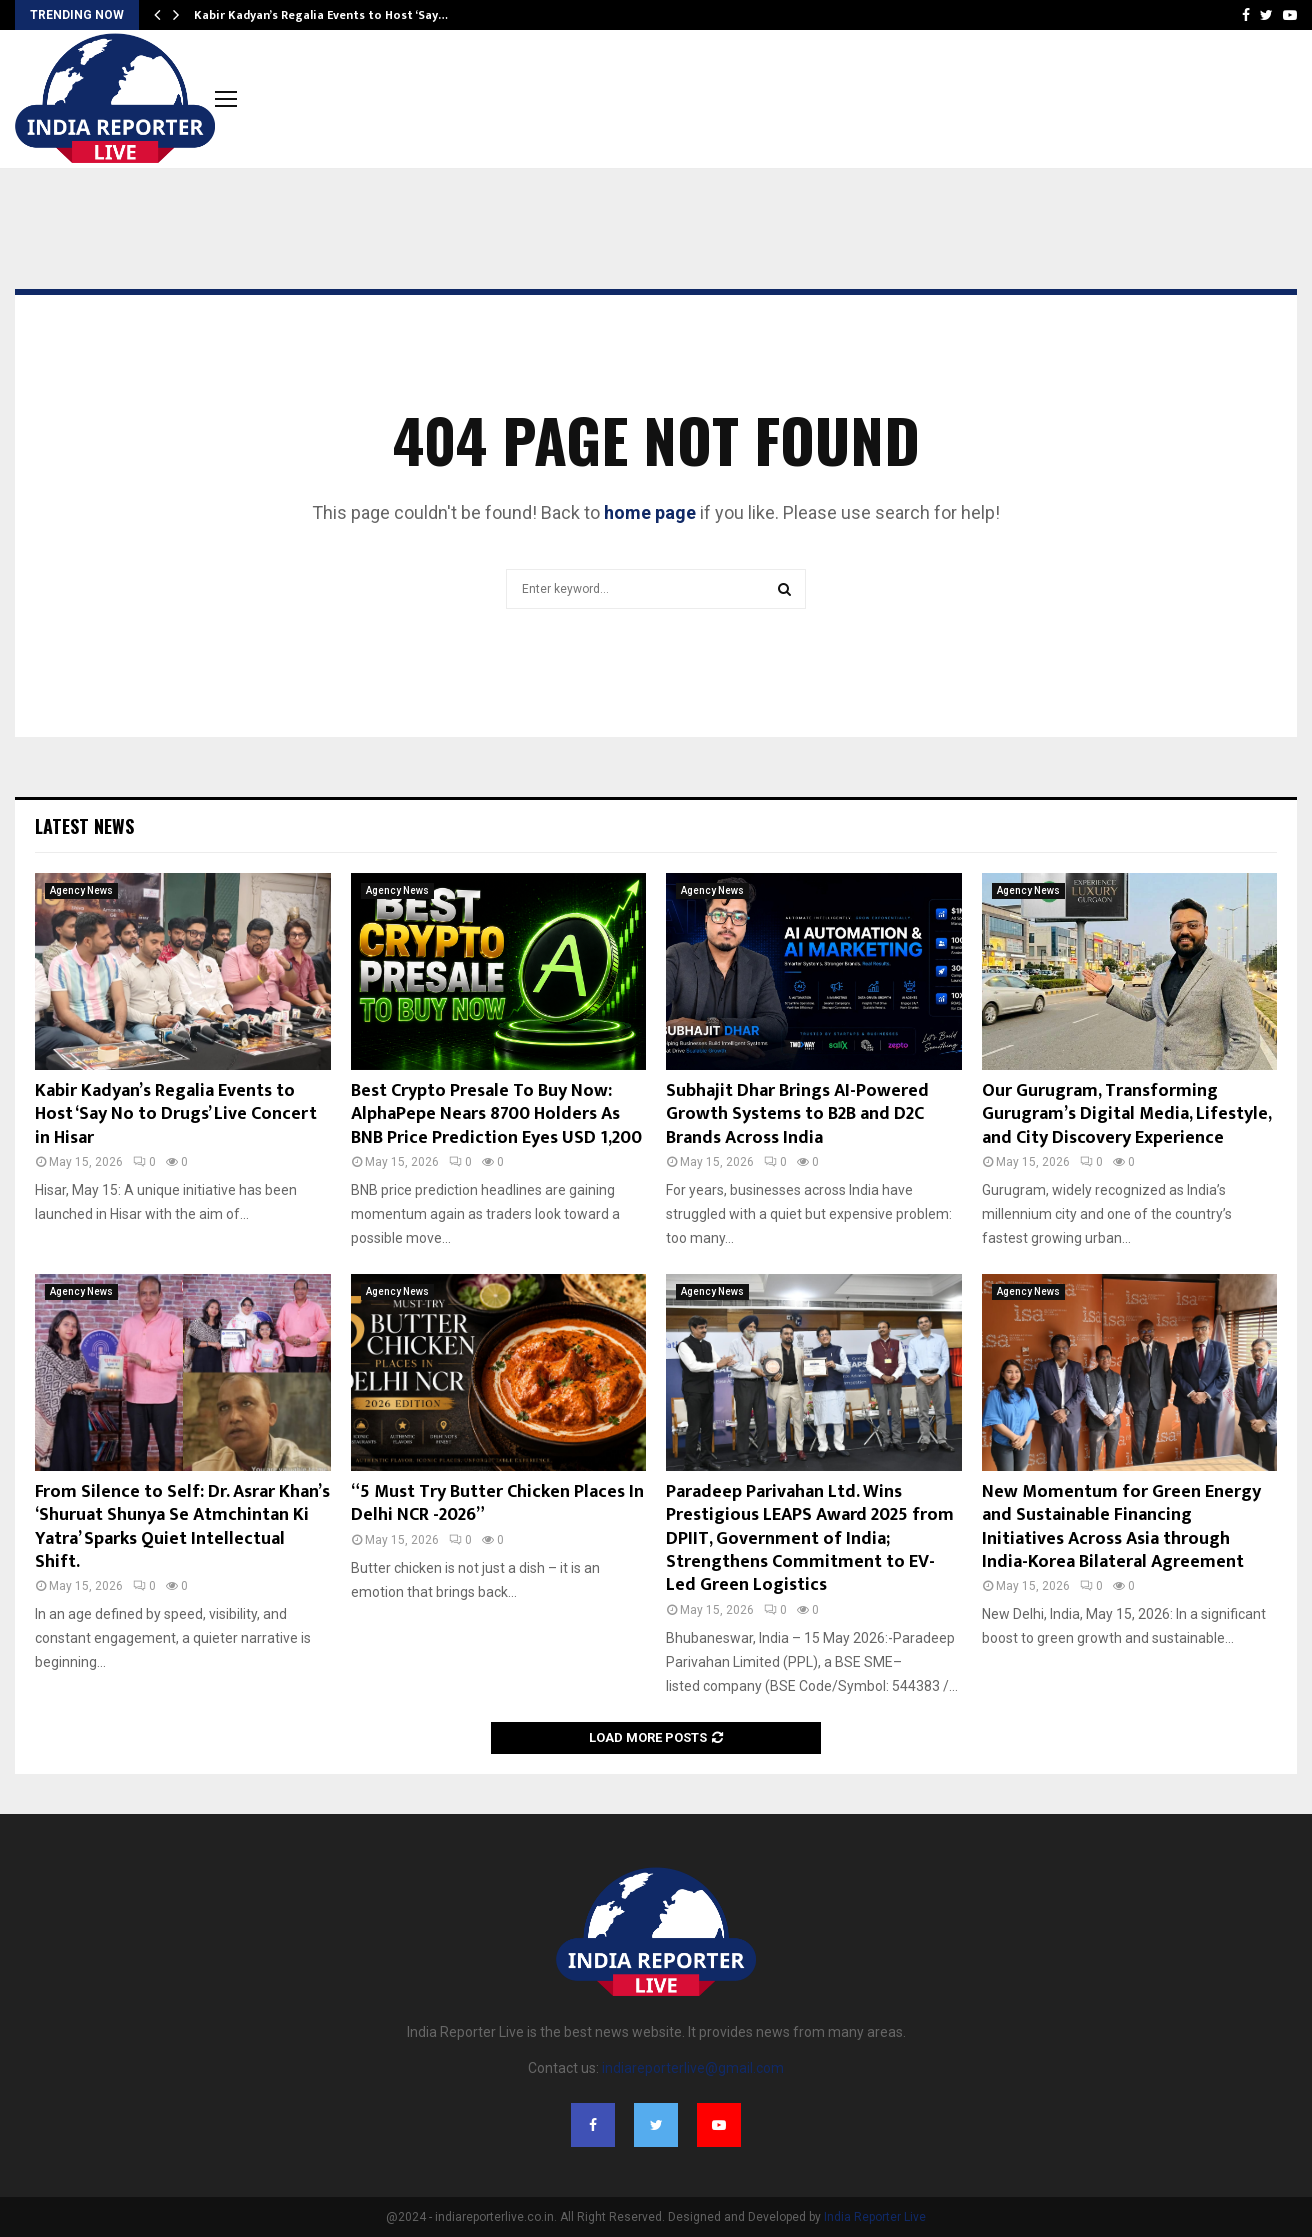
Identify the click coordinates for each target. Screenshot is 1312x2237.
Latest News (84, 826)
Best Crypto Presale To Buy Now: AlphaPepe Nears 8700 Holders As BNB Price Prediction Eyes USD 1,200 (496, 1114)
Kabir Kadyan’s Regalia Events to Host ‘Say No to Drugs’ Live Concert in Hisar (176, 1114)
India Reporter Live (875, 2217)
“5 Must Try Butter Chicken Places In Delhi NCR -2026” (497, 1503)
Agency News (81, 890)
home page (650, 512)
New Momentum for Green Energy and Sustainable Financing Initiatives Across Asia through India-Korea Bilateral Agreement (1121, 1527)
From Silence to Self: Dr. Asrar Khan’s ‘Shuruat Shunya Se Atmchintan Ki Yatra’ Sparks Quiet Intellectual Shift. (182, 1527)
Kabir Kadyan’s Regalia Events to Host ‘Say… (321, 15)
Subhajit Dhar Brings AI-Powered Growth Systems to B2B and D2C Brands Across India (797, 1114)
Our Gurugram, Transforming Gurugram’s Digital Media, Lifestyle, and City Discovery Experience (1126, 1114)
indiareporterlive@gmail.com (693, 2068)
